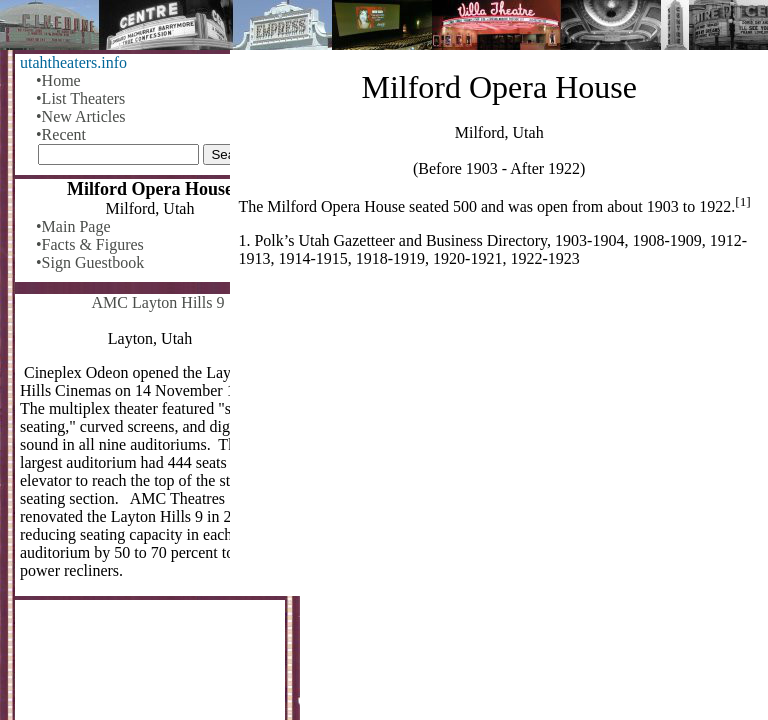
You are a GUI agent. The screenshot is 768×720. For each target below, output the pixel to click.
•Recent (61, 134)
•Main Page (73, 226)
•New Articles (81, 116)
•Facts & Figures (90, 244)
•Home (58, 80)
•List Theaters (80, 98)
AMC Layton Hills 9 (158, 302)
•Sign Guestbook (90, 262)
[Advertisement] (499, 440)
